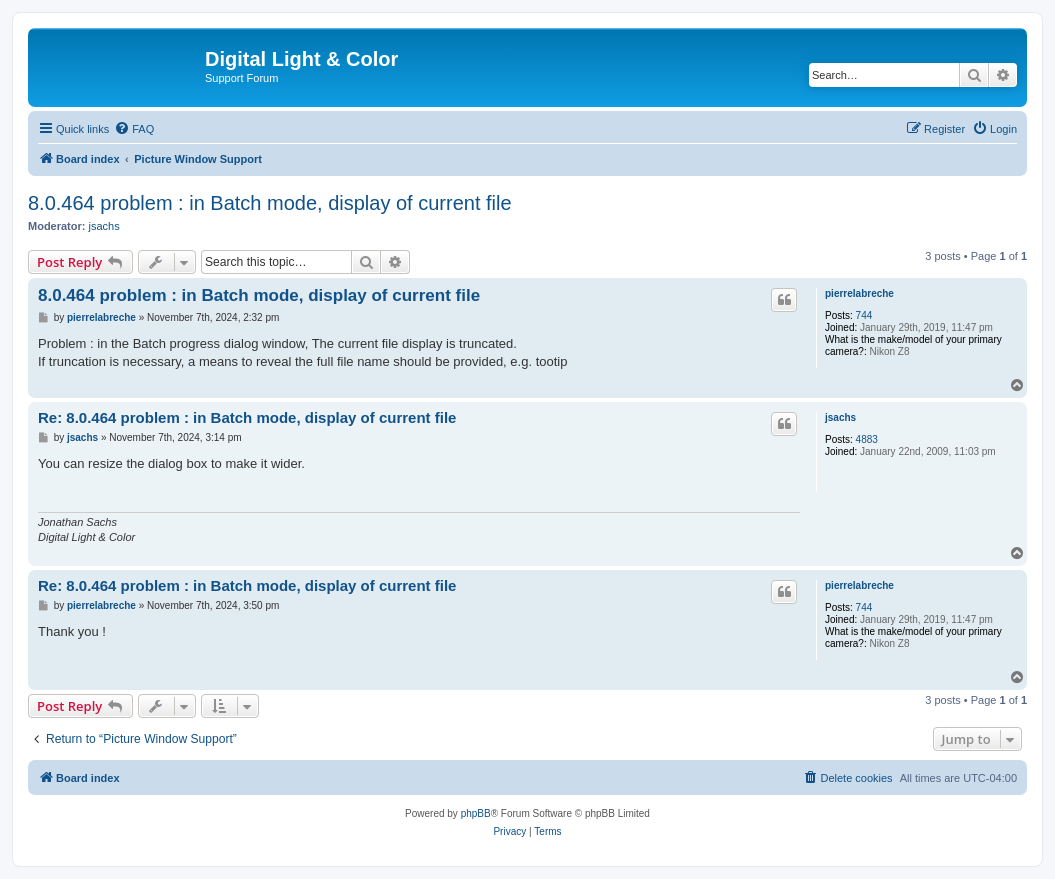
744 (864, 315)
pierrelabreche (859, 293)
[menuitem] (134, 129)
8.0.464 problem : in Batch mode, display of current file (270, 203)
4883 (867, 439)
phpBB (476, 813)
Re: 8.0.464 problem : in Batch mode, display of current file (247, 417)
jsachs (104, 226)
